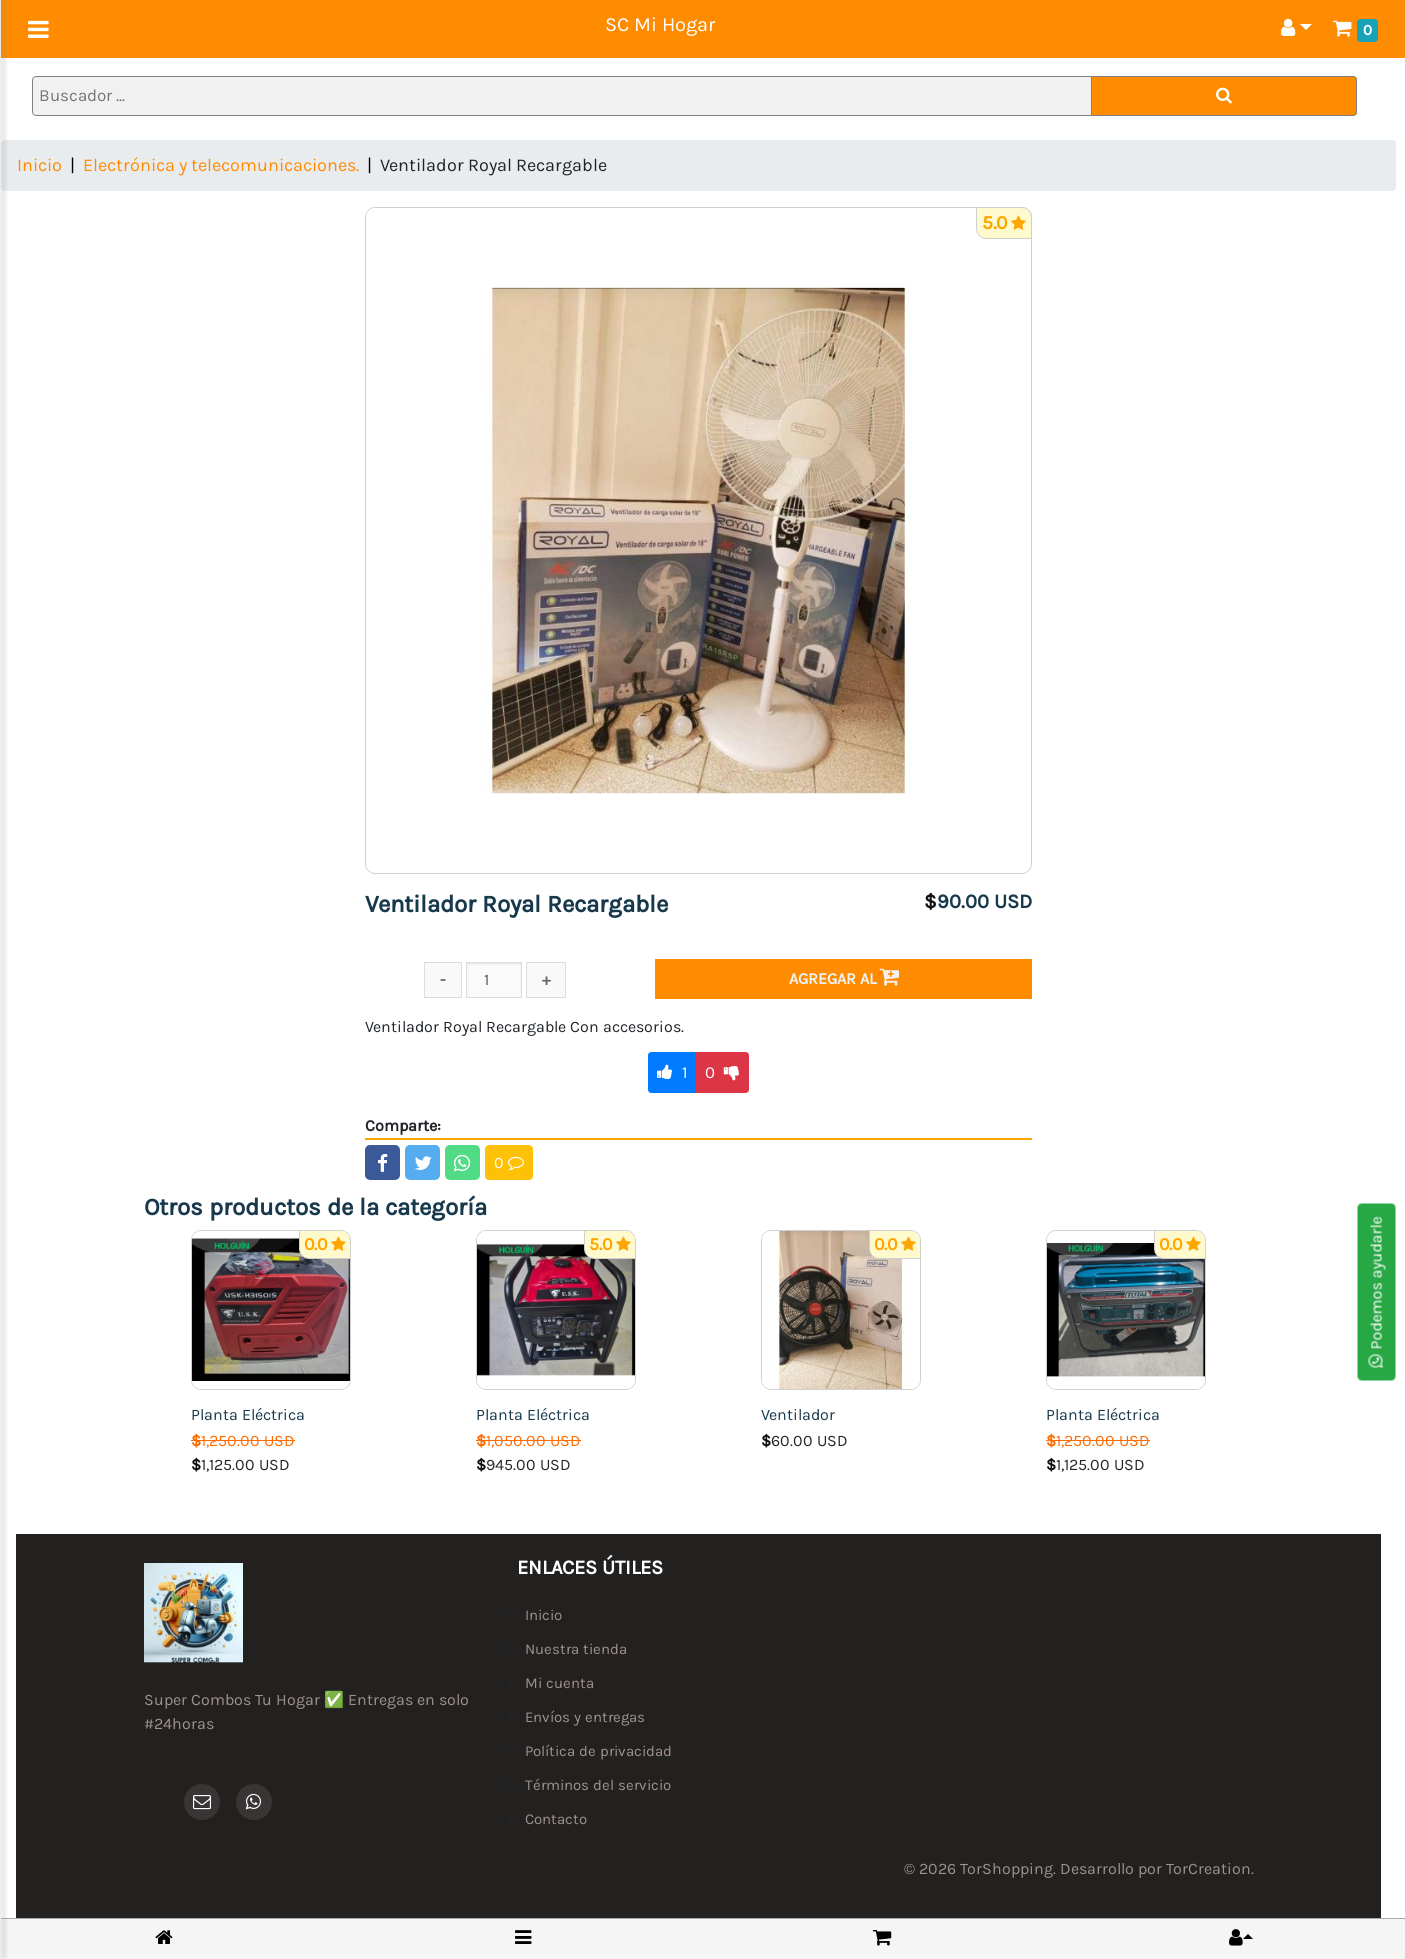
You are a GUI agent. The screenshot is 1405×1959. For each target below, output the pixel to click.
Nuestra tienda (576, 1649)
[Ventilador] (841, 1308)
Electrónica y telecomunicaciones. (221, 165)
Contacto (556, 1819)
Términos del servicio (598, 1785)
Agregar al (844, 977)
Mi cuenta (559, 1683)
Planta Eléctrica (248, 1414)
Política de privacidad (598, 1751)
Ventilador (798, 1414)
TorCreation (1208, 1868)
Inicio (39, 165)
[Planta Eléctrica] (271, 1308)
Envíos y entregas (585, 1717)
